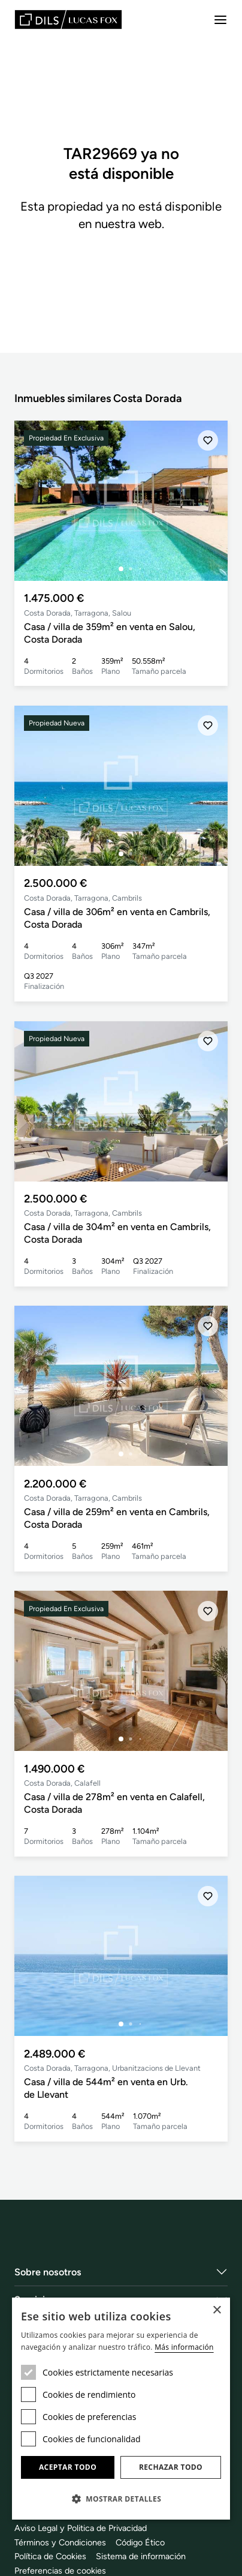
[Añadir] (208, 440)
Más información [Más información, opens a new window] (184, 2347)
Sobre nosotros (47, 2272)
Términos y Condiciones (60, 2542)
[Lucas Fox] (68, 19)
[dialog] (121, 2409)
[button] (121, 2498)
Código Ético (140, 2542)
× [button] (216, 2310)
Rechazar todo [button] (170, 2467)
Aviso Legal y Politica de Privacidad (80, 2528)
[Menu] (220, 20)
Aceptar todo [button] (67, 2467)
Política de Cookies (50, 2556)
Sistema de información (141, 2556)
